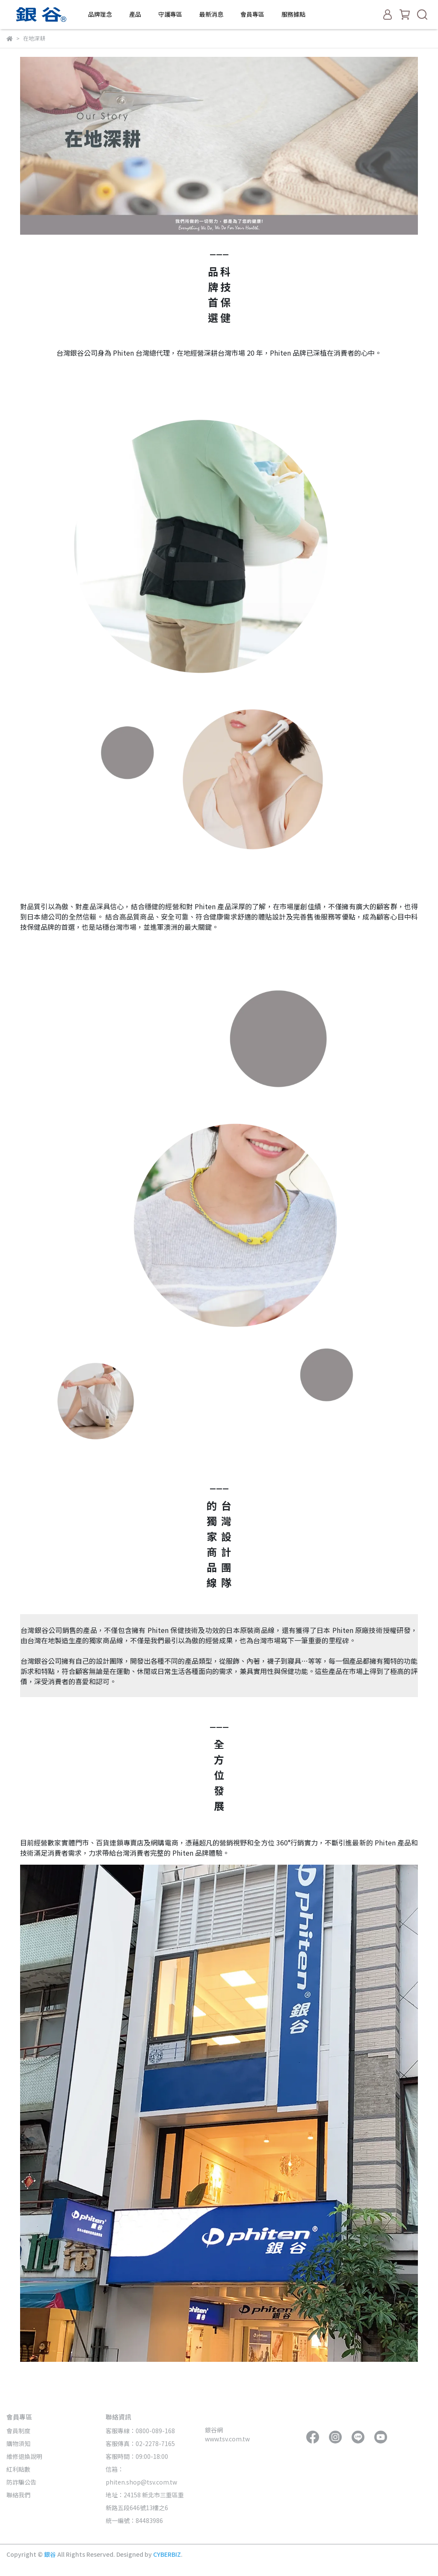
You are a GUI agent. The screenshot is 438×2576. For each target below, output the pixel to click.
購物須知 (18, 2443)
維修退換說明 (24, 2456)
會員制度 (18, 2430)
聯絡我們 (18, 2495)
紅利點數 (18, 2469)
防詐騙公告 (21, 2482)
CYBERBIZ (167, 2554)
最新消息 (211, 14)
